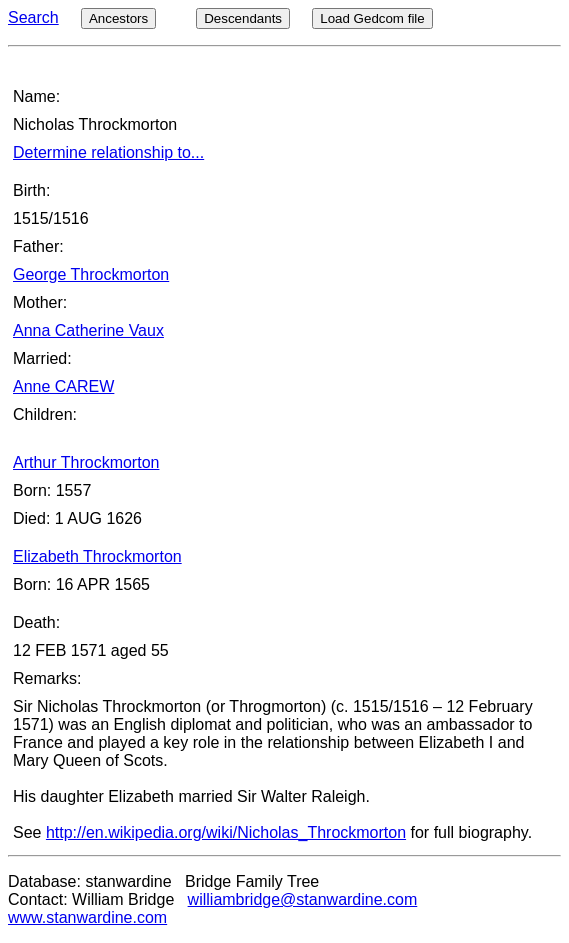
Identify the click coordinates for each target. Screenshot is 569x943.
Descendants (243, 18)
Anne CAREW (63, 386)
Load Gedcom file (372, 18)
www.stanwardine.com (87, 917)
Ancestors (118, 18)
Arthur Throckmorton (86, 462)
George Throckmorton (91, 274)
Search (33, 17)
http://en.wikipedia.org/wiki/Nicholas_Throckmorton (226, 832)
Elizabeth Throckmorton (97, 556)
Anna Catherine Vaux (88, 330)
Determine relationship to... (108, 152)
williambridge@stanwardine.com (303, 899)
